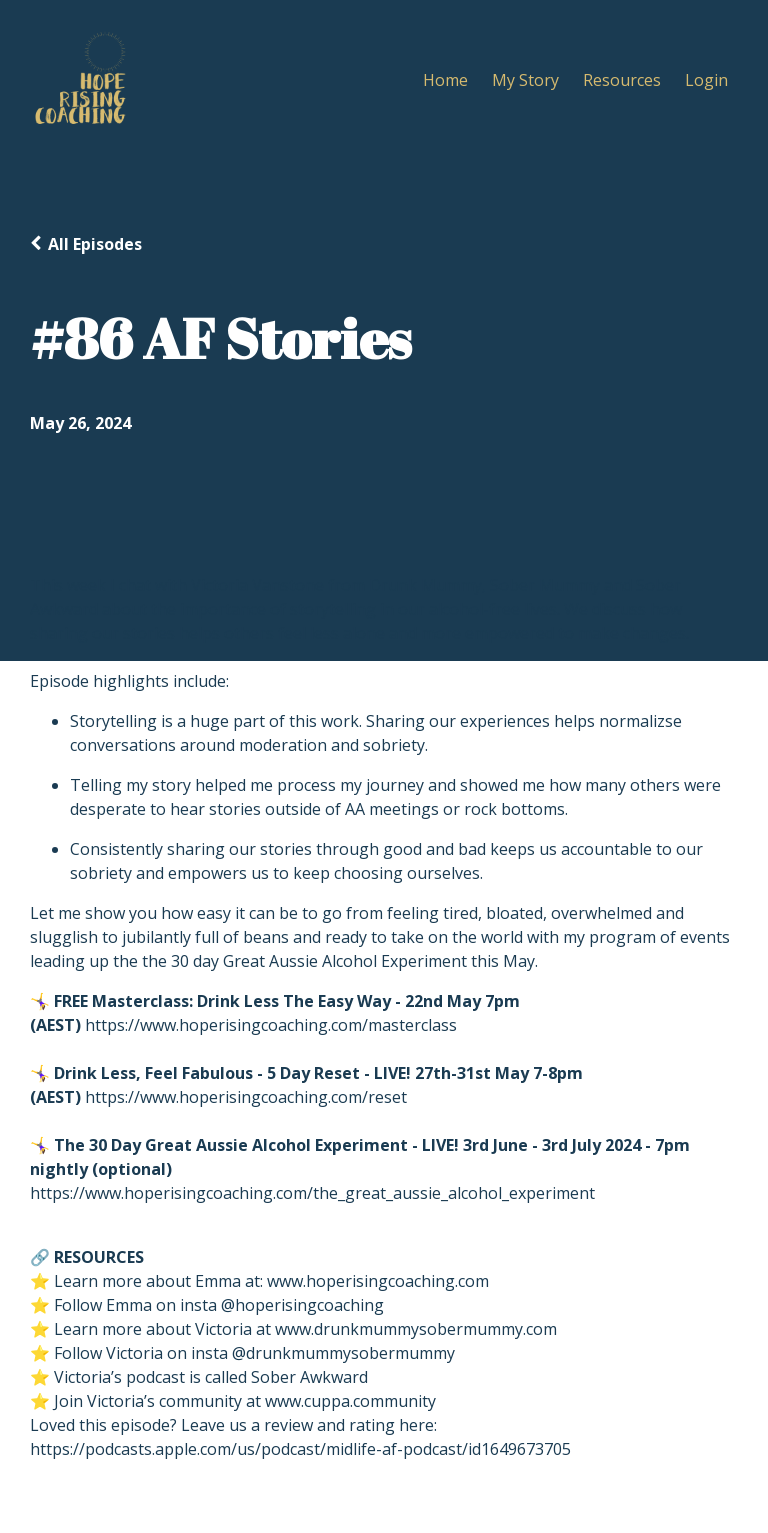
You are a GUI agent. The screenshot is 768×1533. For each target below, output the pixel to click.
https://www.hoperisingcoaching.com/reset (246, 1097)
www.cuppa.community (350, 1401)
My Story (525, 80)
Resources (622, 80)
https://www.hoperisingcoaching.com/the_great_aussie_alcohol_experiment (312, 1193)
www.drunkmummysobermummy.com (416, 1329)
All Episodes (95, 244)
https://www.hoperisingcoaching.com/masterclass (271, 1025)
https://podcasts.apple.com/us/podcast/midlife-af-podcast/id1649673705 (300, 1449)
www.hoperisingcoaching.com (378, 1281)
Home (445, 80)
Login (706, 80)
